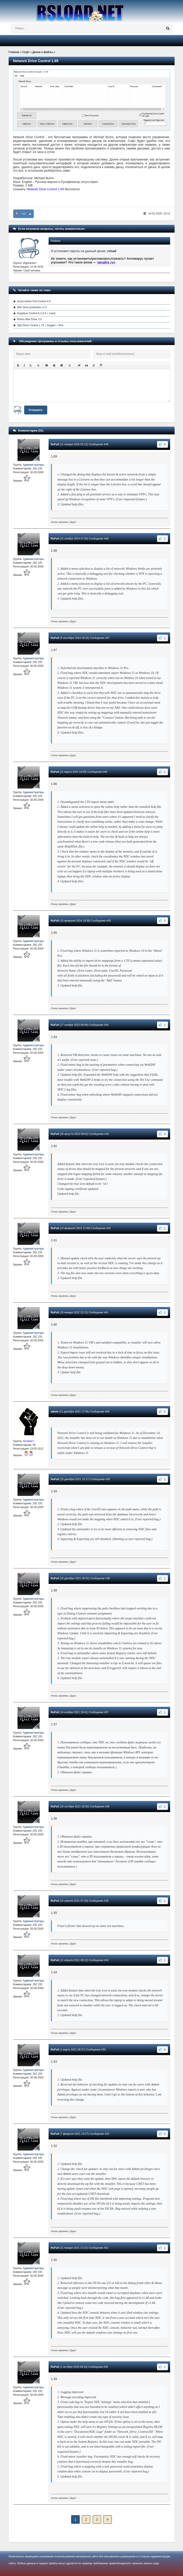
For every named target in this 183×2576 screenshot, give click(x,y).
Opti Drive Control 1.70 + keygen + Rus (40, 325)
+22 (23, 213)
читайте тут (106, 262)
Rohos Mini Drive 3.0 (29, 319)
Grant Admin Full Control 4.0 (34, 301)
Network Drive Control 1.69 (45, 189)
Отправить (36, 410)
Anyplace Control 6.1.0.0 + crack (36, 313)
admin (55, 1411)
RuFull (55, 444)
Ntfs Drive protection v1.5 (32, 307)
